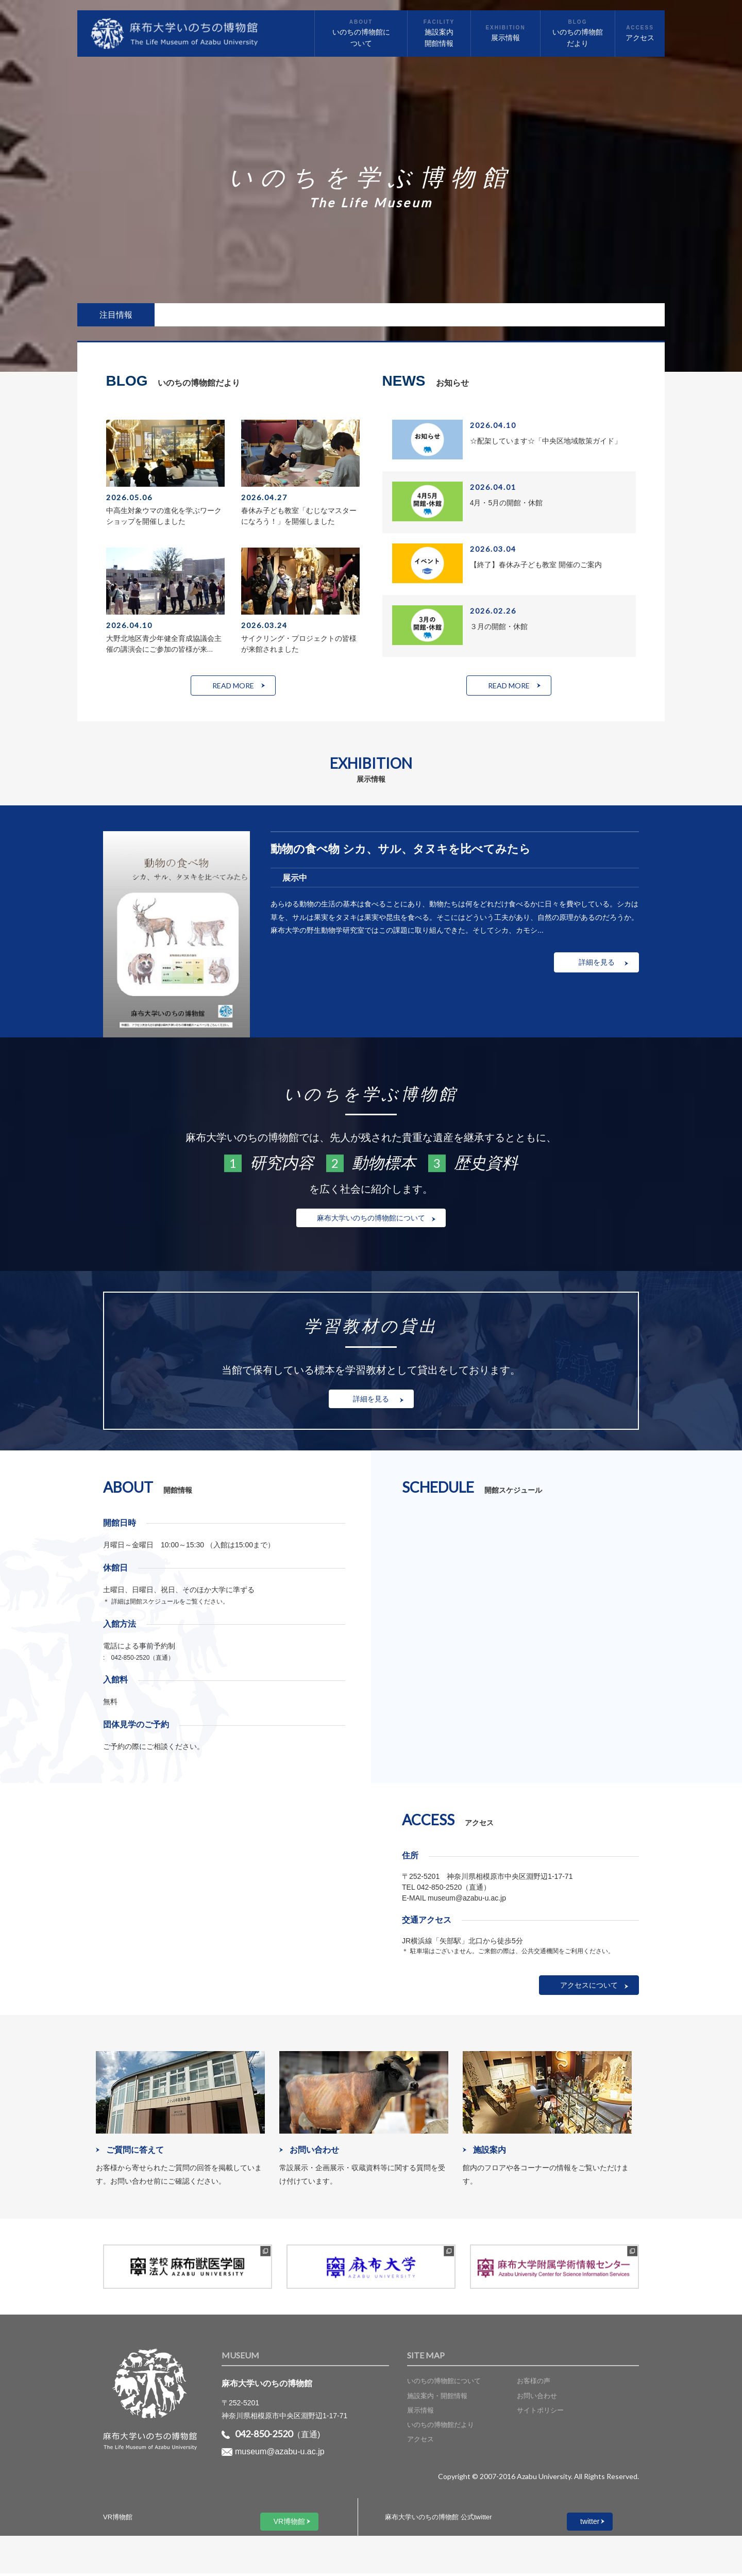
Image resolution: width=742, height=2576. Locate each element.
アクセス (420, 2442)
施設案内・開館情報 (437, 2398)
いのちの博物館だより (440, 2428)
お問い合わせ (537, 2398)
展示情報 (420, 2413)
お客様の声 (533, 2384)
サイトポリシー (540, 2413)
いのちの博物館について (444, 2384)
